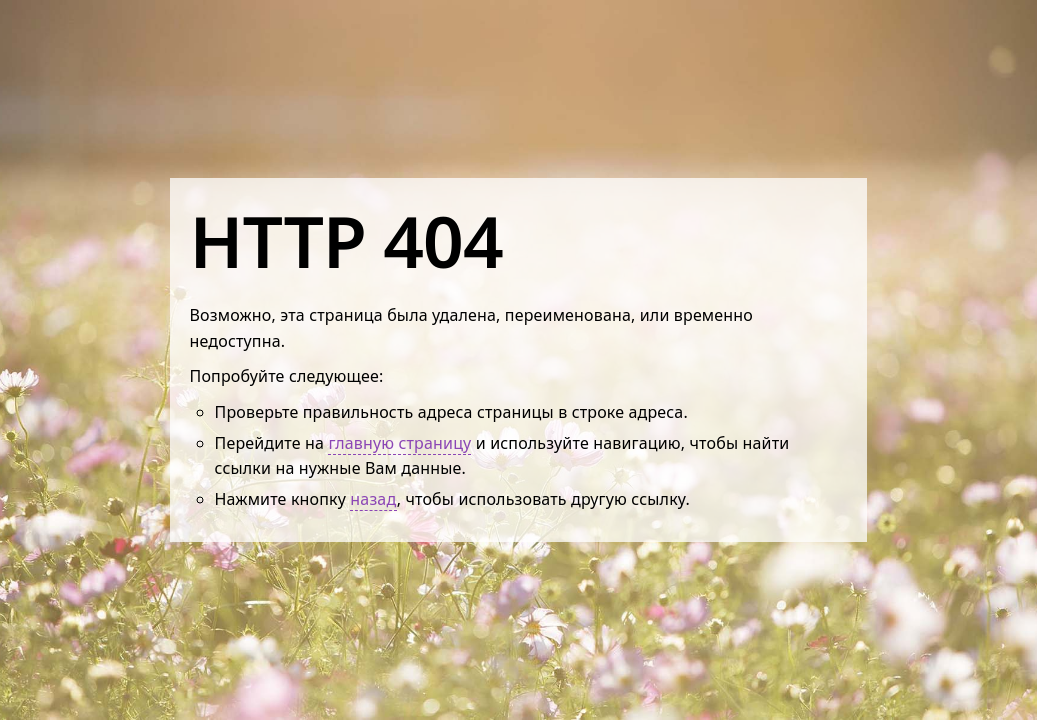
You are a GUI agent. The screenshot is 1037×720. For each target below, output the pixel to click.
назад (373, 499)
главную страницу (399, 443)
